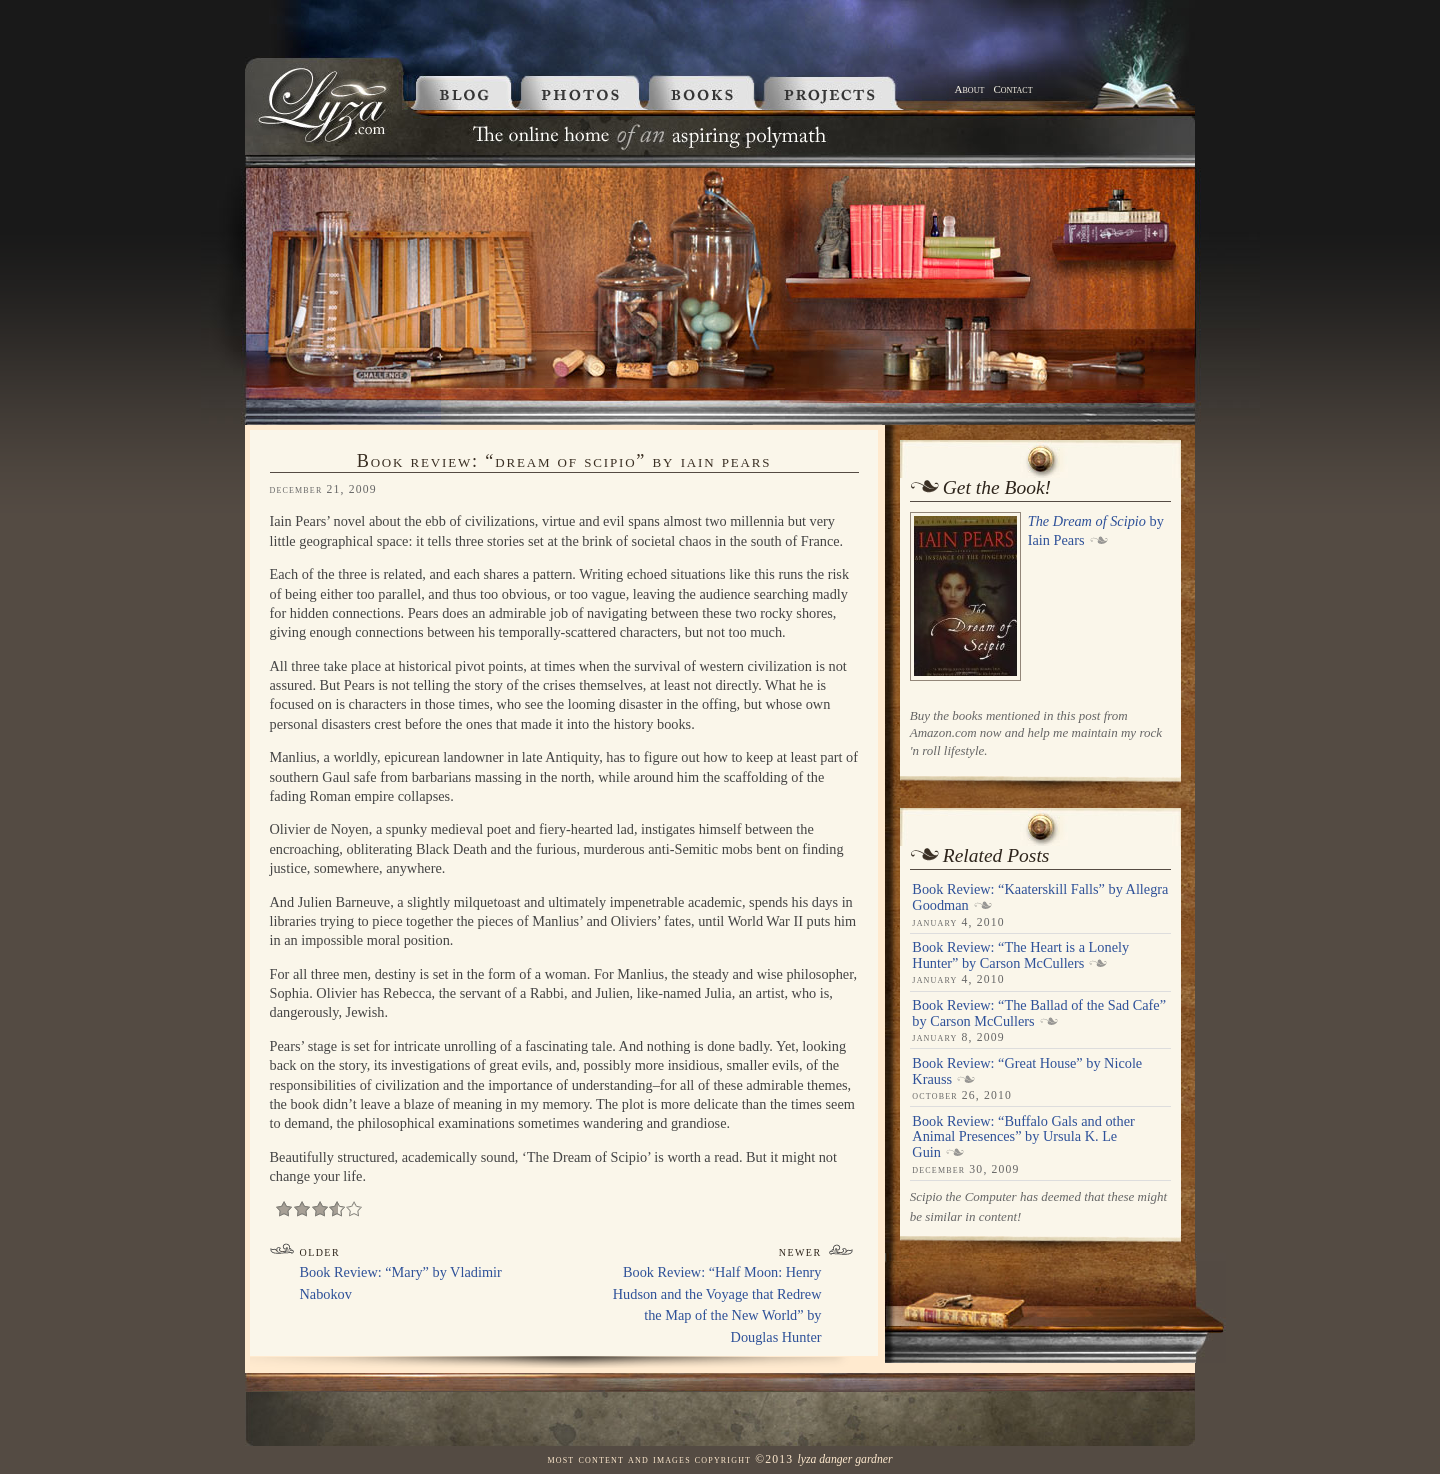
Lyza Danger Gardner (844, 1459)
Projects (855, 92)
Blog (460, 92)
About (970, 89)
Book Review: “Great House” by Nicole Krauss (1027, 1071)
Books (706, 92)
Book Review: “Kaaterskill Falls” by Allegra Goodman (1040, 897)
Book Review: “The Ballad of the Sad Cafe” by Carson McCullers (1039, 1013)
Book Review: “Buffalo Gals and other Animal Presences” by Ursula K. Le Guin (1023, 1136)
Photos (583, 92)
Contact (1012, 89)
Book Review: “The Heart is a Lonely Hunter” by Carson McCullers (1020, 955)
